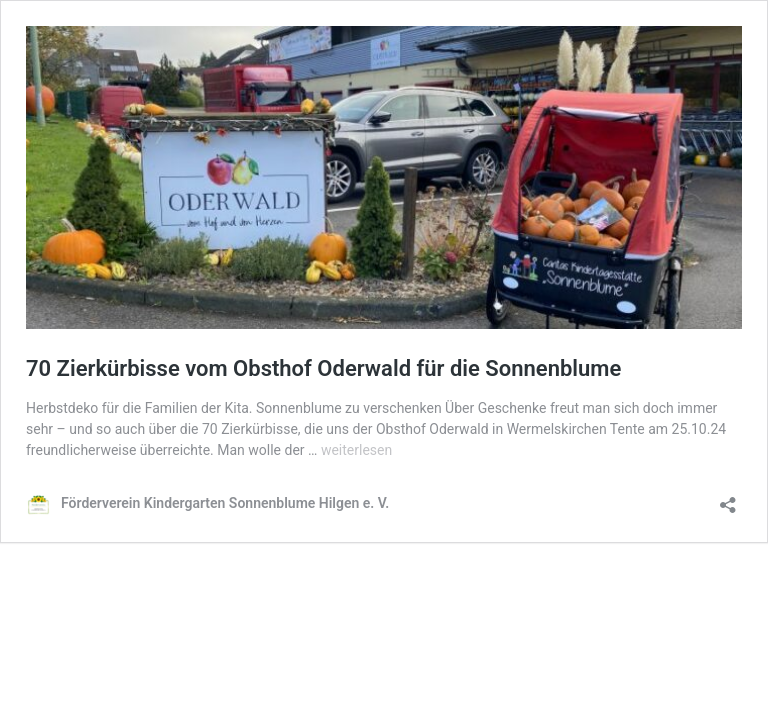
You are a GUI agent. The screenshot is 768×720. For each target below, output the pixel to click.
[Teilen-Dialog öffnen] (728, 498)
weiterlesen (356, 450)
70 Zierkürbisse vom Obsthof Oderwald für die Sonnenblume (323, 368)
